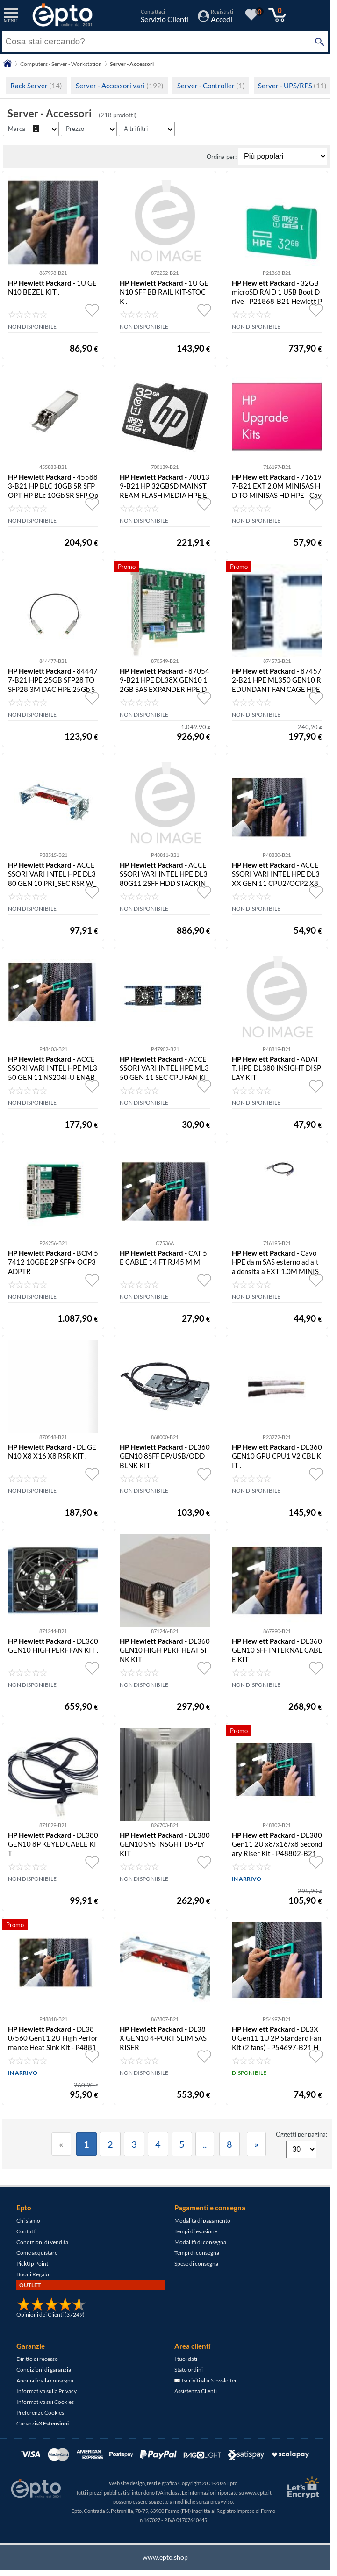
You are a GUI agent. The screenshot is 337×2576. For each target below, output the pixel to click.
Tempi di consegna (196, 2253)
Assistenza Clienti (195, 2391)
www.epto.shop (165, 2557)
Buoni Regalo (32, 2274)
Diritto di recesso (37, 2359)
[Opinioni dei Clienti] (51, 2309)
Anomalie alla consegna (44, 2380)
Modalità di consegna (200, 2242)
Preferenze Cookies (40, 2413)
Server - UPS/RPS (292, 85)
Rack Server (36, 85)
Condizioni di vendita (42, 2242)
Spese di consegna (196, 2263)
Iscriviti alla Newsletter (205, 2380)
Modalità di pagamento (202, 2220)
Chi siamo (28, 2220)
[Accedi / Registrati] (215, 18)
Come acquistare (36, 2253)
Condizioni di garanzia (43, 2370)
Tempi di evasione (195, 2231)
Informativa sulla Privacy (46, 2391)
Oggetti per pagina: (301, 2134)
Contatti (26, 2231)
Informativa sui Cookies (45, 2402)
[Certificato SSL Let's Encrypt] (302, 2487)
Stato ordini (188, 2370)
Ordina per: (222, 156)
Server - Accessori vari (120, 85)
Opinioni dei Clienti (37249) (50, 2314)
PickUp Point (32, 2263)
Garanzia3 (42, 2423)
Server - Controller (211, 85)
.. (205, 2144)
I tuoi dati (185, 2359)
